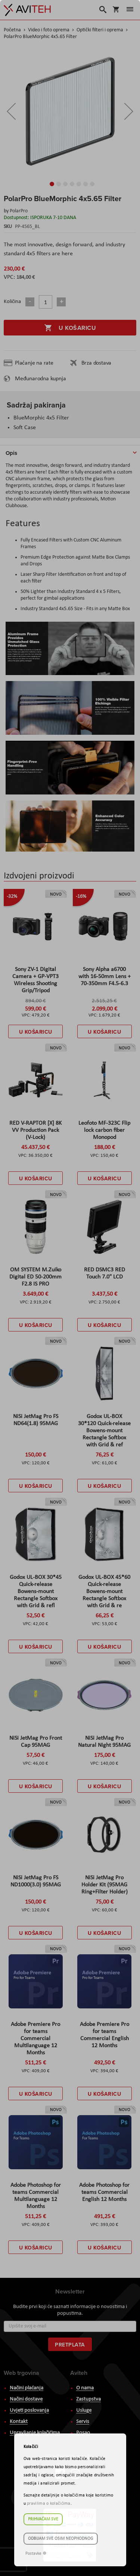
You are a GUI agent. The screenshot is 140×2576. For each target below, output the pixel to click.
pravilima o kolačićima (49, 2503)
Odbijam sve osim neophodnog (60, 2538)
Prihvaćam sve (43, 2519)
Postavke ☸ (36, 2553)
